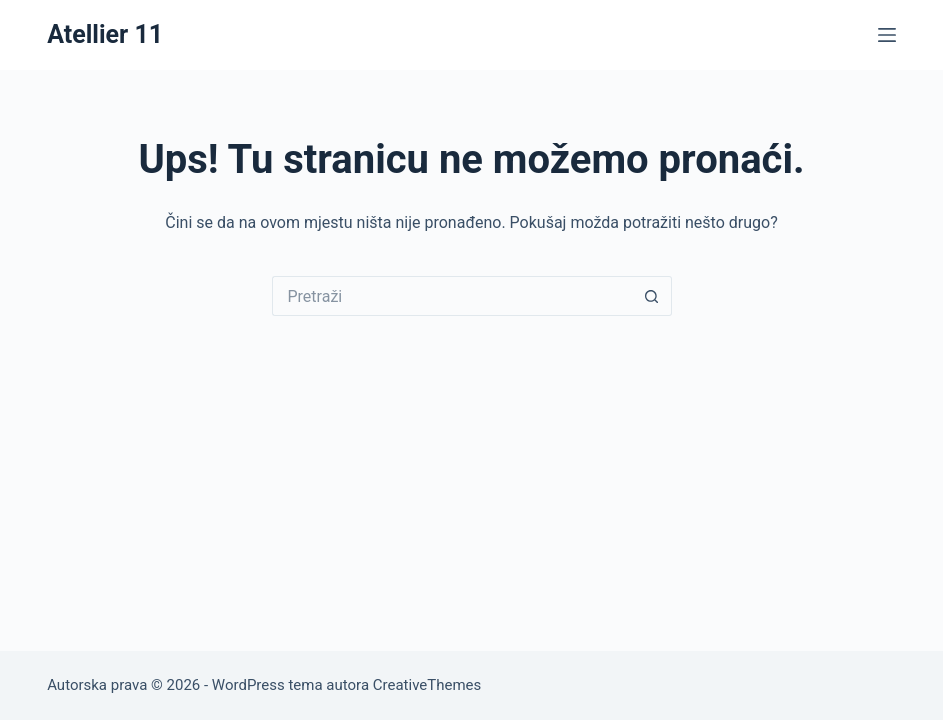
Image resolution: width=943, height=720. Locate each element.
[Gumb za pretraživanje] (652, 296)
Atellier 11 (105, 34)
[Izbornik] (887, 35)
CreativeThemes (427, 685)
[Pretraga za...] (452, 296)
